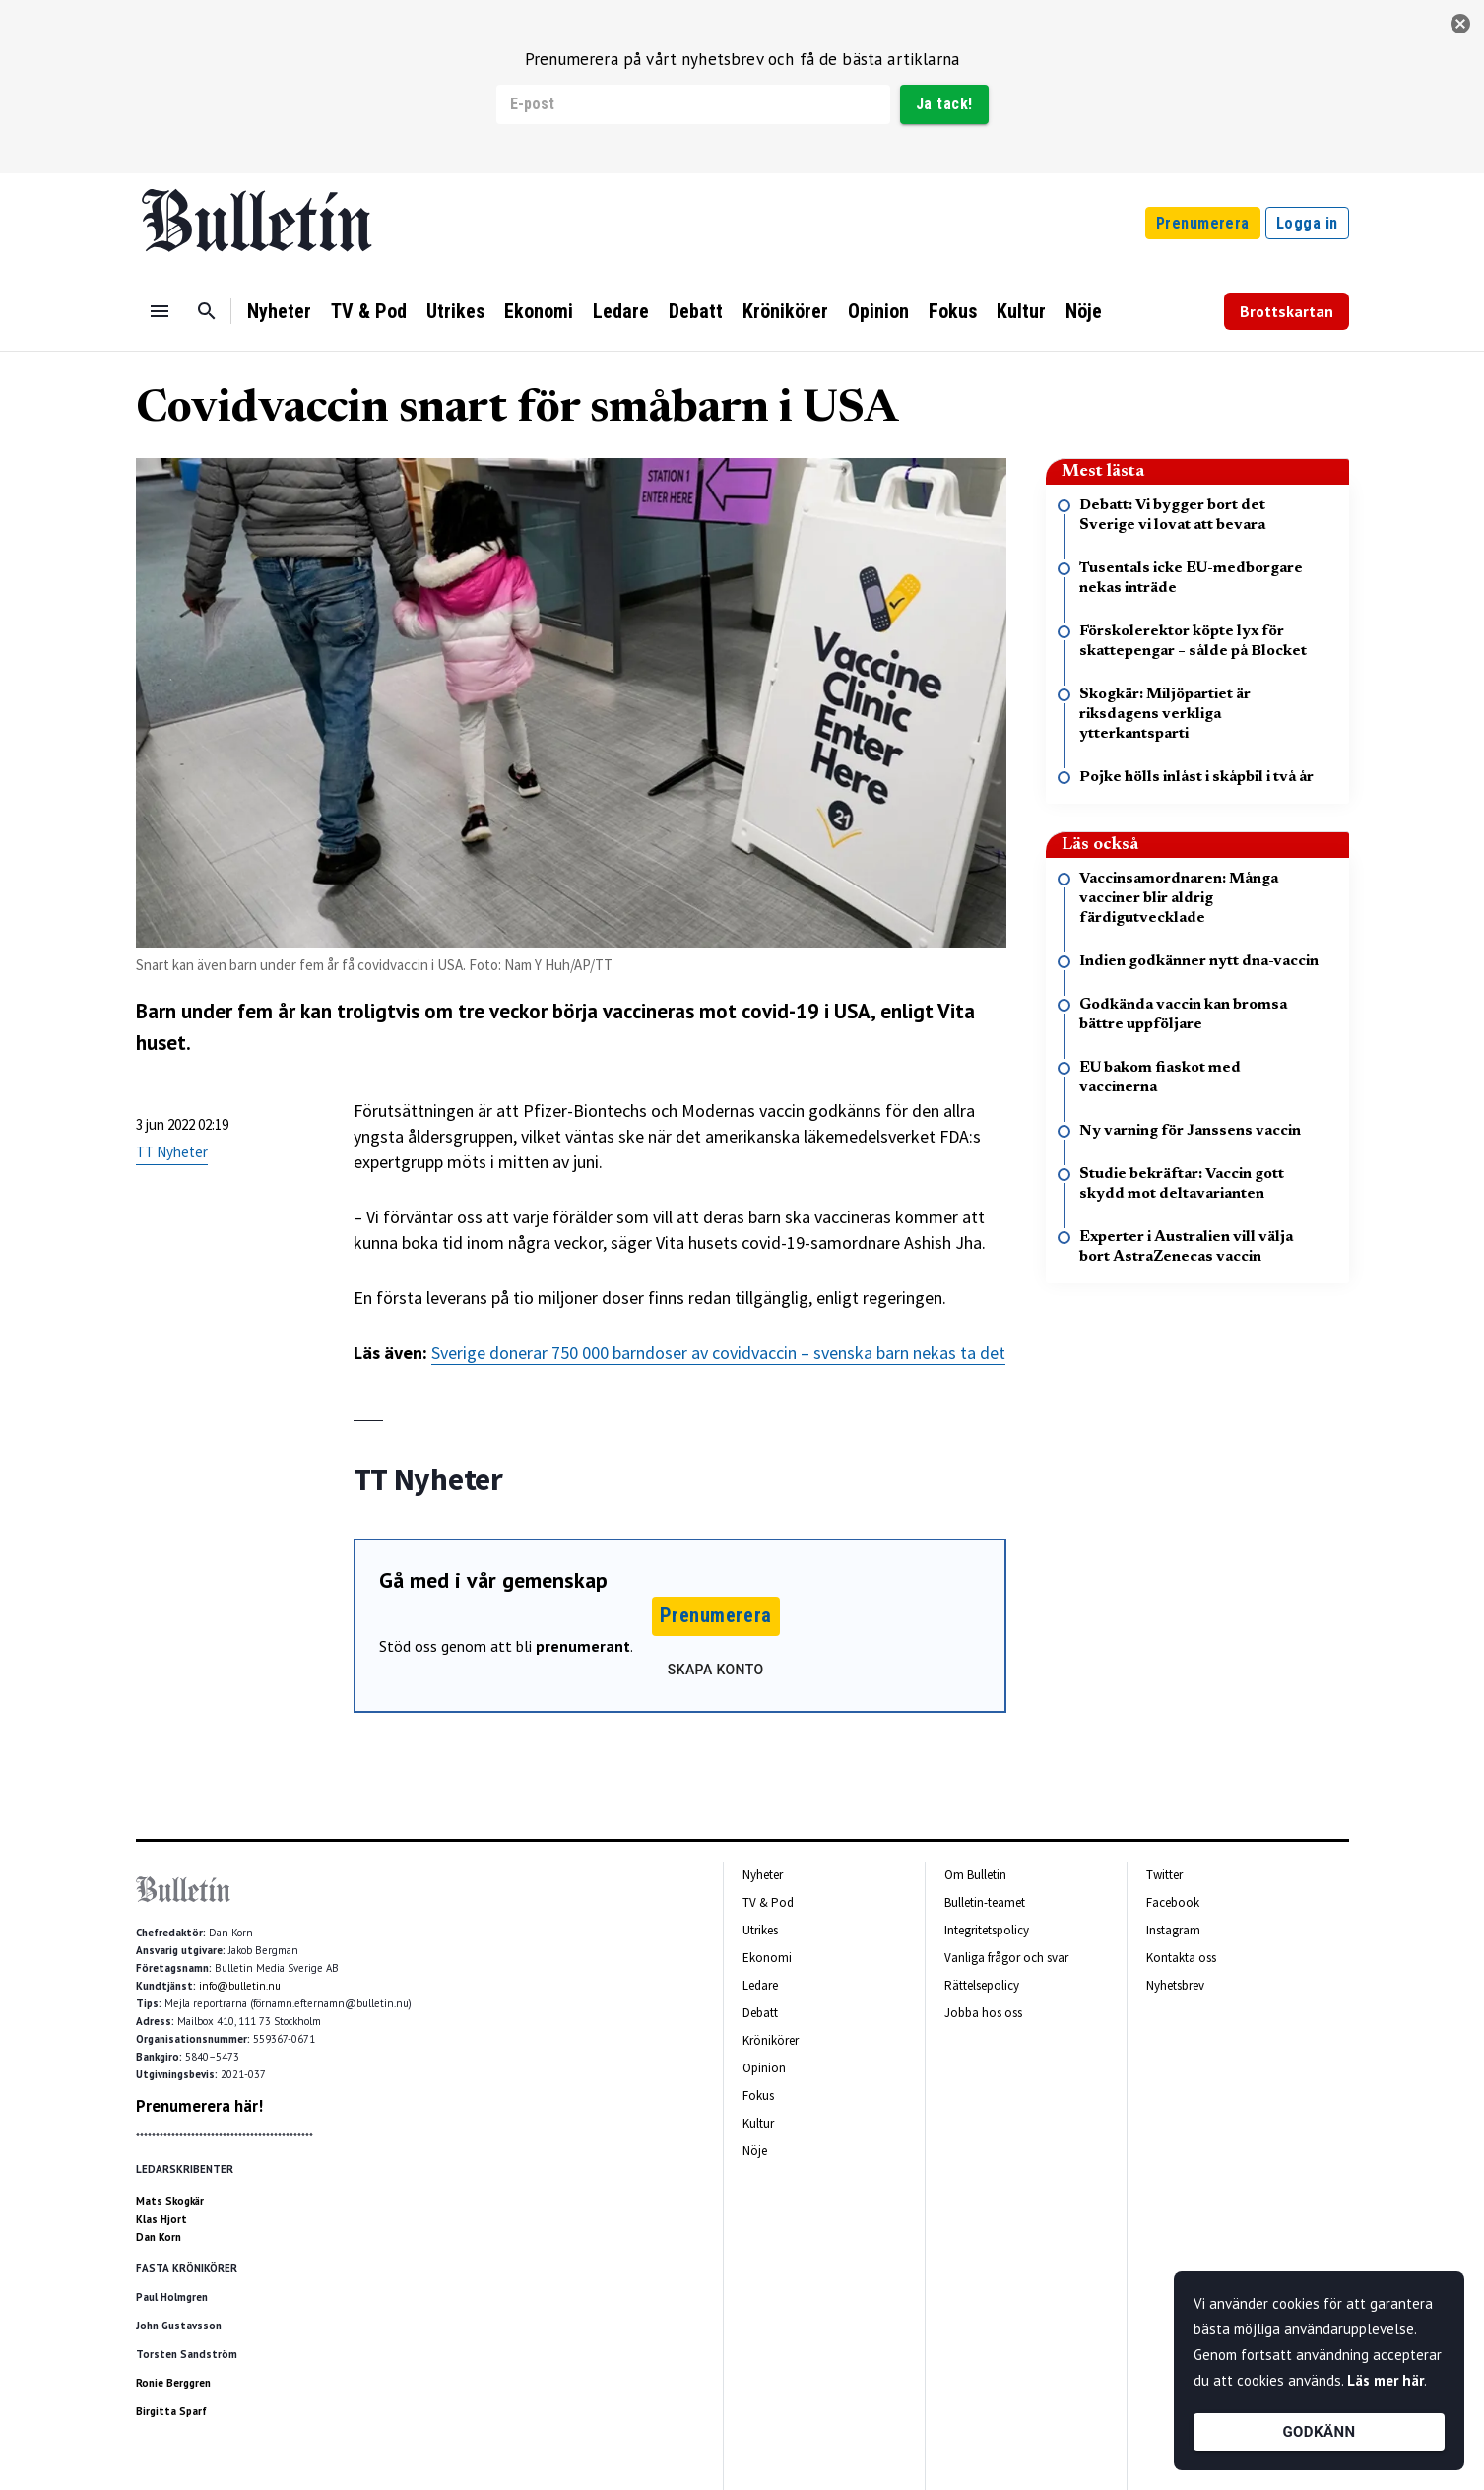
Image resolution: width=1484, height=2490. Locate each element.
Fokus (953, 311)
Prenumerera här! (199, 2106)
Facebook (1172, 1902)
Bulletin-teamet (984, 1902)
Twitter (1164, 1875)
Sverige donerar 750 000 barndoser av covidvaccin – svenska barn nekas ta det (718, 1353)
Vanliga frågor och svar (1006, 1957)
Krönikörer (785, 311)
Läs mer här (1385, 2380)
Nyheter (279, 311)
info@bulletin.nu (240, 1986)
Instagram (1173, 1930)
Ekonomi (538, 311)
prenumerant (583, 1646)
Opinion (878, 311)
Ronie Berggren (173, 2383)
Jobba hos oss (983, 2012)
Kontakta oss (1181, 1957)
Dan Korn (158, 2237)
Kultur (1021, 311)
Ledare (621, 311)
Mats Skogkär (170, 2201)
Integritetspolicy (986, 1930)
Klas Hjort (161, 2219)
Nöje (1083, 311)
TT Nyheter (172, 1152)
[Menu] (159, 311)
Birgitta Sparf (171, 2411)
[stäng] (1460, 23)
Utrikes (455, 311)
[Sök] (206, 311)
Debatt (696, 311)
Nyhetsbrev (1175, 1985)
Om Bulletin (975, 1875)
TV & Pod (369, 311)
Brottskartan (1286, 311)
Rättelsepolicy (981, 1985)
